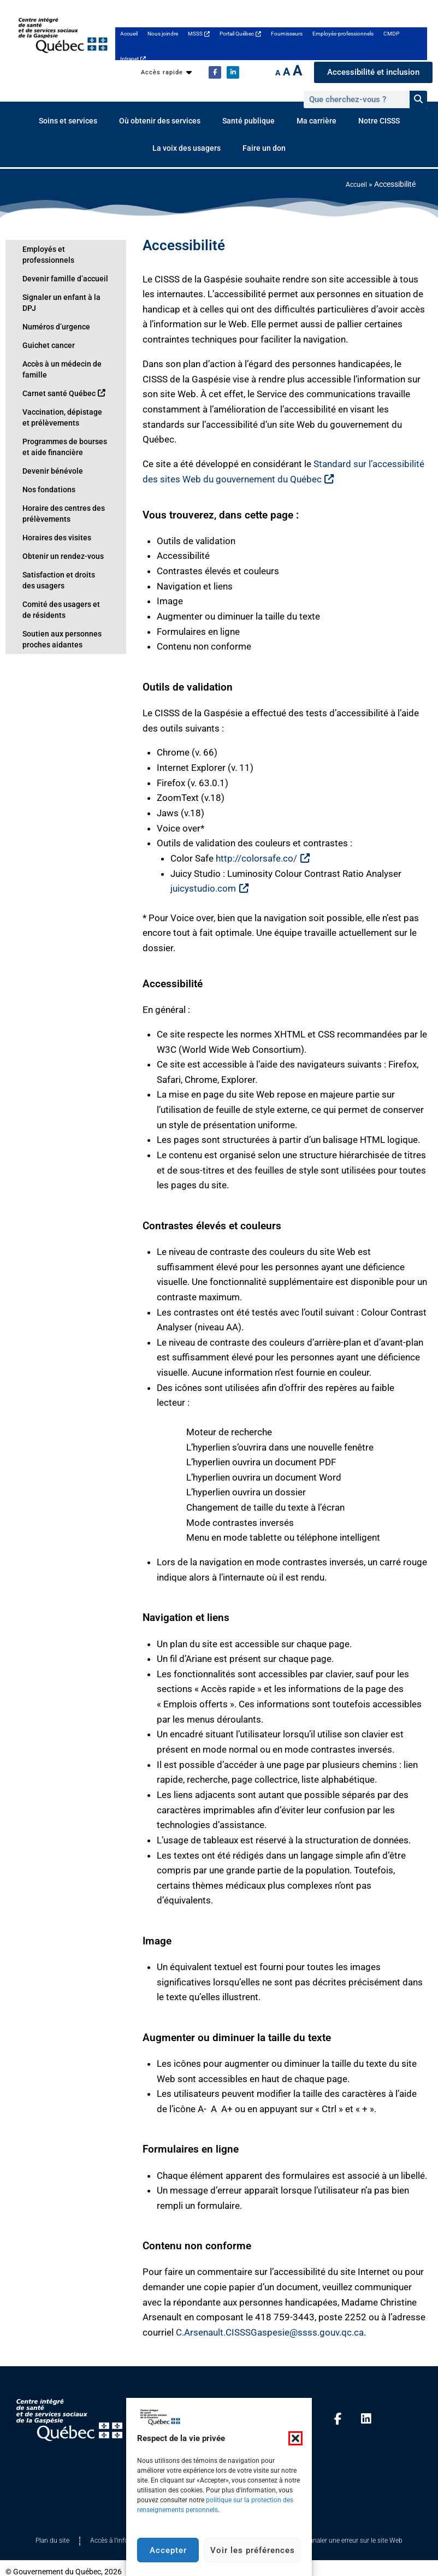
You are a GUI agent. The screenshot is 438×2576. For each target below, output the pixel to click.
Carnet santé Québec (56, 371)
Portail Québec (240, 34)
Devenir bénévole (47, 449)
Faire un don (264, 148)
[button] (295, 2438)
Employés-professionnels (343, 34)
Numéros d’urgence (51, 305)
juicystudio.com (209, 888)
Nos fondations (45, 467)
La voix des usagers (186, 148)
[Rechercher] (418, 99)
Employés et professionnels (62, 249)
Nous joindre (162, 34)
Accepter (168, 2550)
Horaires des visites (50, 516)
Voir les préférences (252, 2550)
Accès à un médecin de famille (55, 347)
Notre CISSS (379, 120)
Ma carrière (316, 120)
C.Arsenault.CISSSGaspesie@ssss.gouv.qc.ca (270, 2332)
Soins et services (68, 120)
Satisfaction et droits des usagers (58, 558)
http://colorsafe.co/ (262, 858)
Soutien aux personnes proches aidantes (55, 617)
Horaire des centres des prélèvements (56, 491)
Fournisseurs (287, 34)
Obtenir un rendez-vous (56, 534)
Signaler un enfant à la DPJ (61, 286)
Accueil (129, 34)
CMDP (391, 34)
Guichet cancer (44, 323)
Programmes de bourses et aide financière (61, 425)
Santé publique (248, 120)
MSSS (199, 34)
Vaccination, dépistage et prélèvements (59, 395)
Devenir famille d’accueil (57, 268)
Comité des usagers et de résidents (59, 588)
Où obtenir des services (159, 120)
